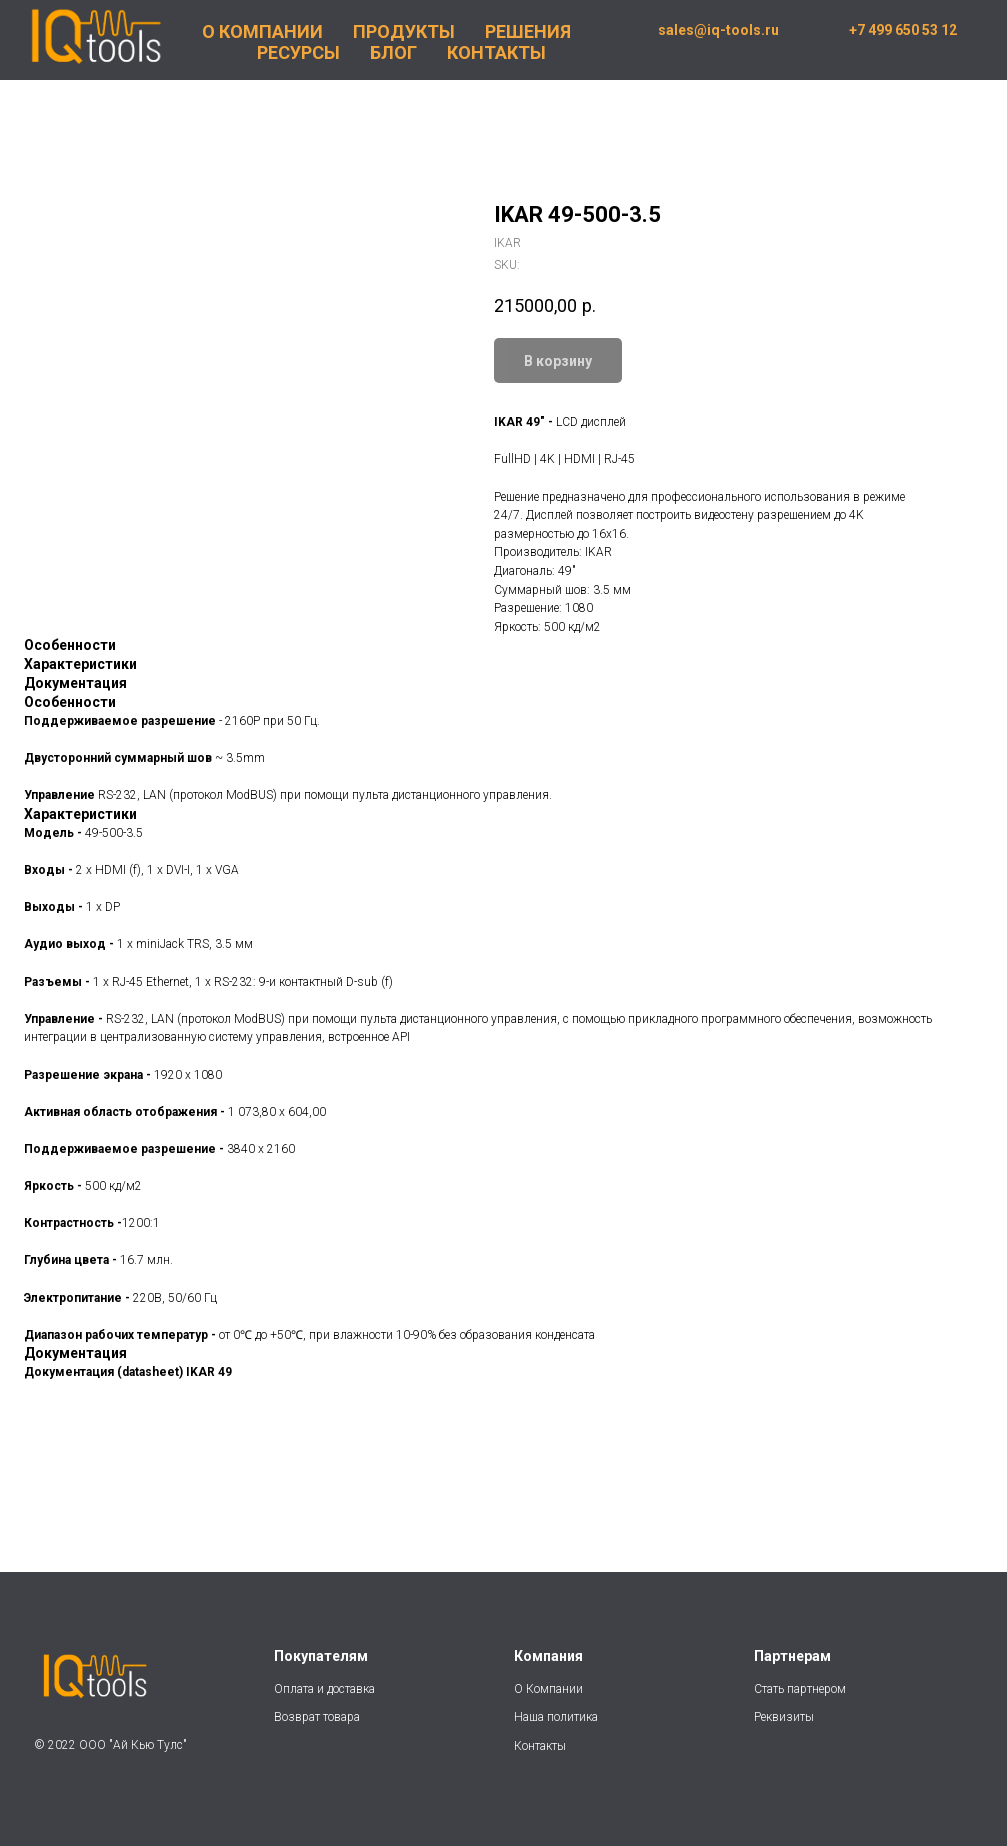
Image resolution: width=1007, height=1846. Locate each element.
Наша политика (557, 1717)
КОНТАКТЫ (496, 52)
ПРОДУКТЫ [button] (404, 31)
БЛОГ (393, 52)
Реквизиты (784, 1717)
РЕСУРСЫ (298, 52)
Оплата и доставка (324, 1689)
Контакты (540, 1746)
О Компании (548, 1689)
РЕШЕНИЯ (528, 31)
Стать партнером (800, 1689)
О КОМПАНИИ (262, 31)
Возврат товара (317, 1717)
